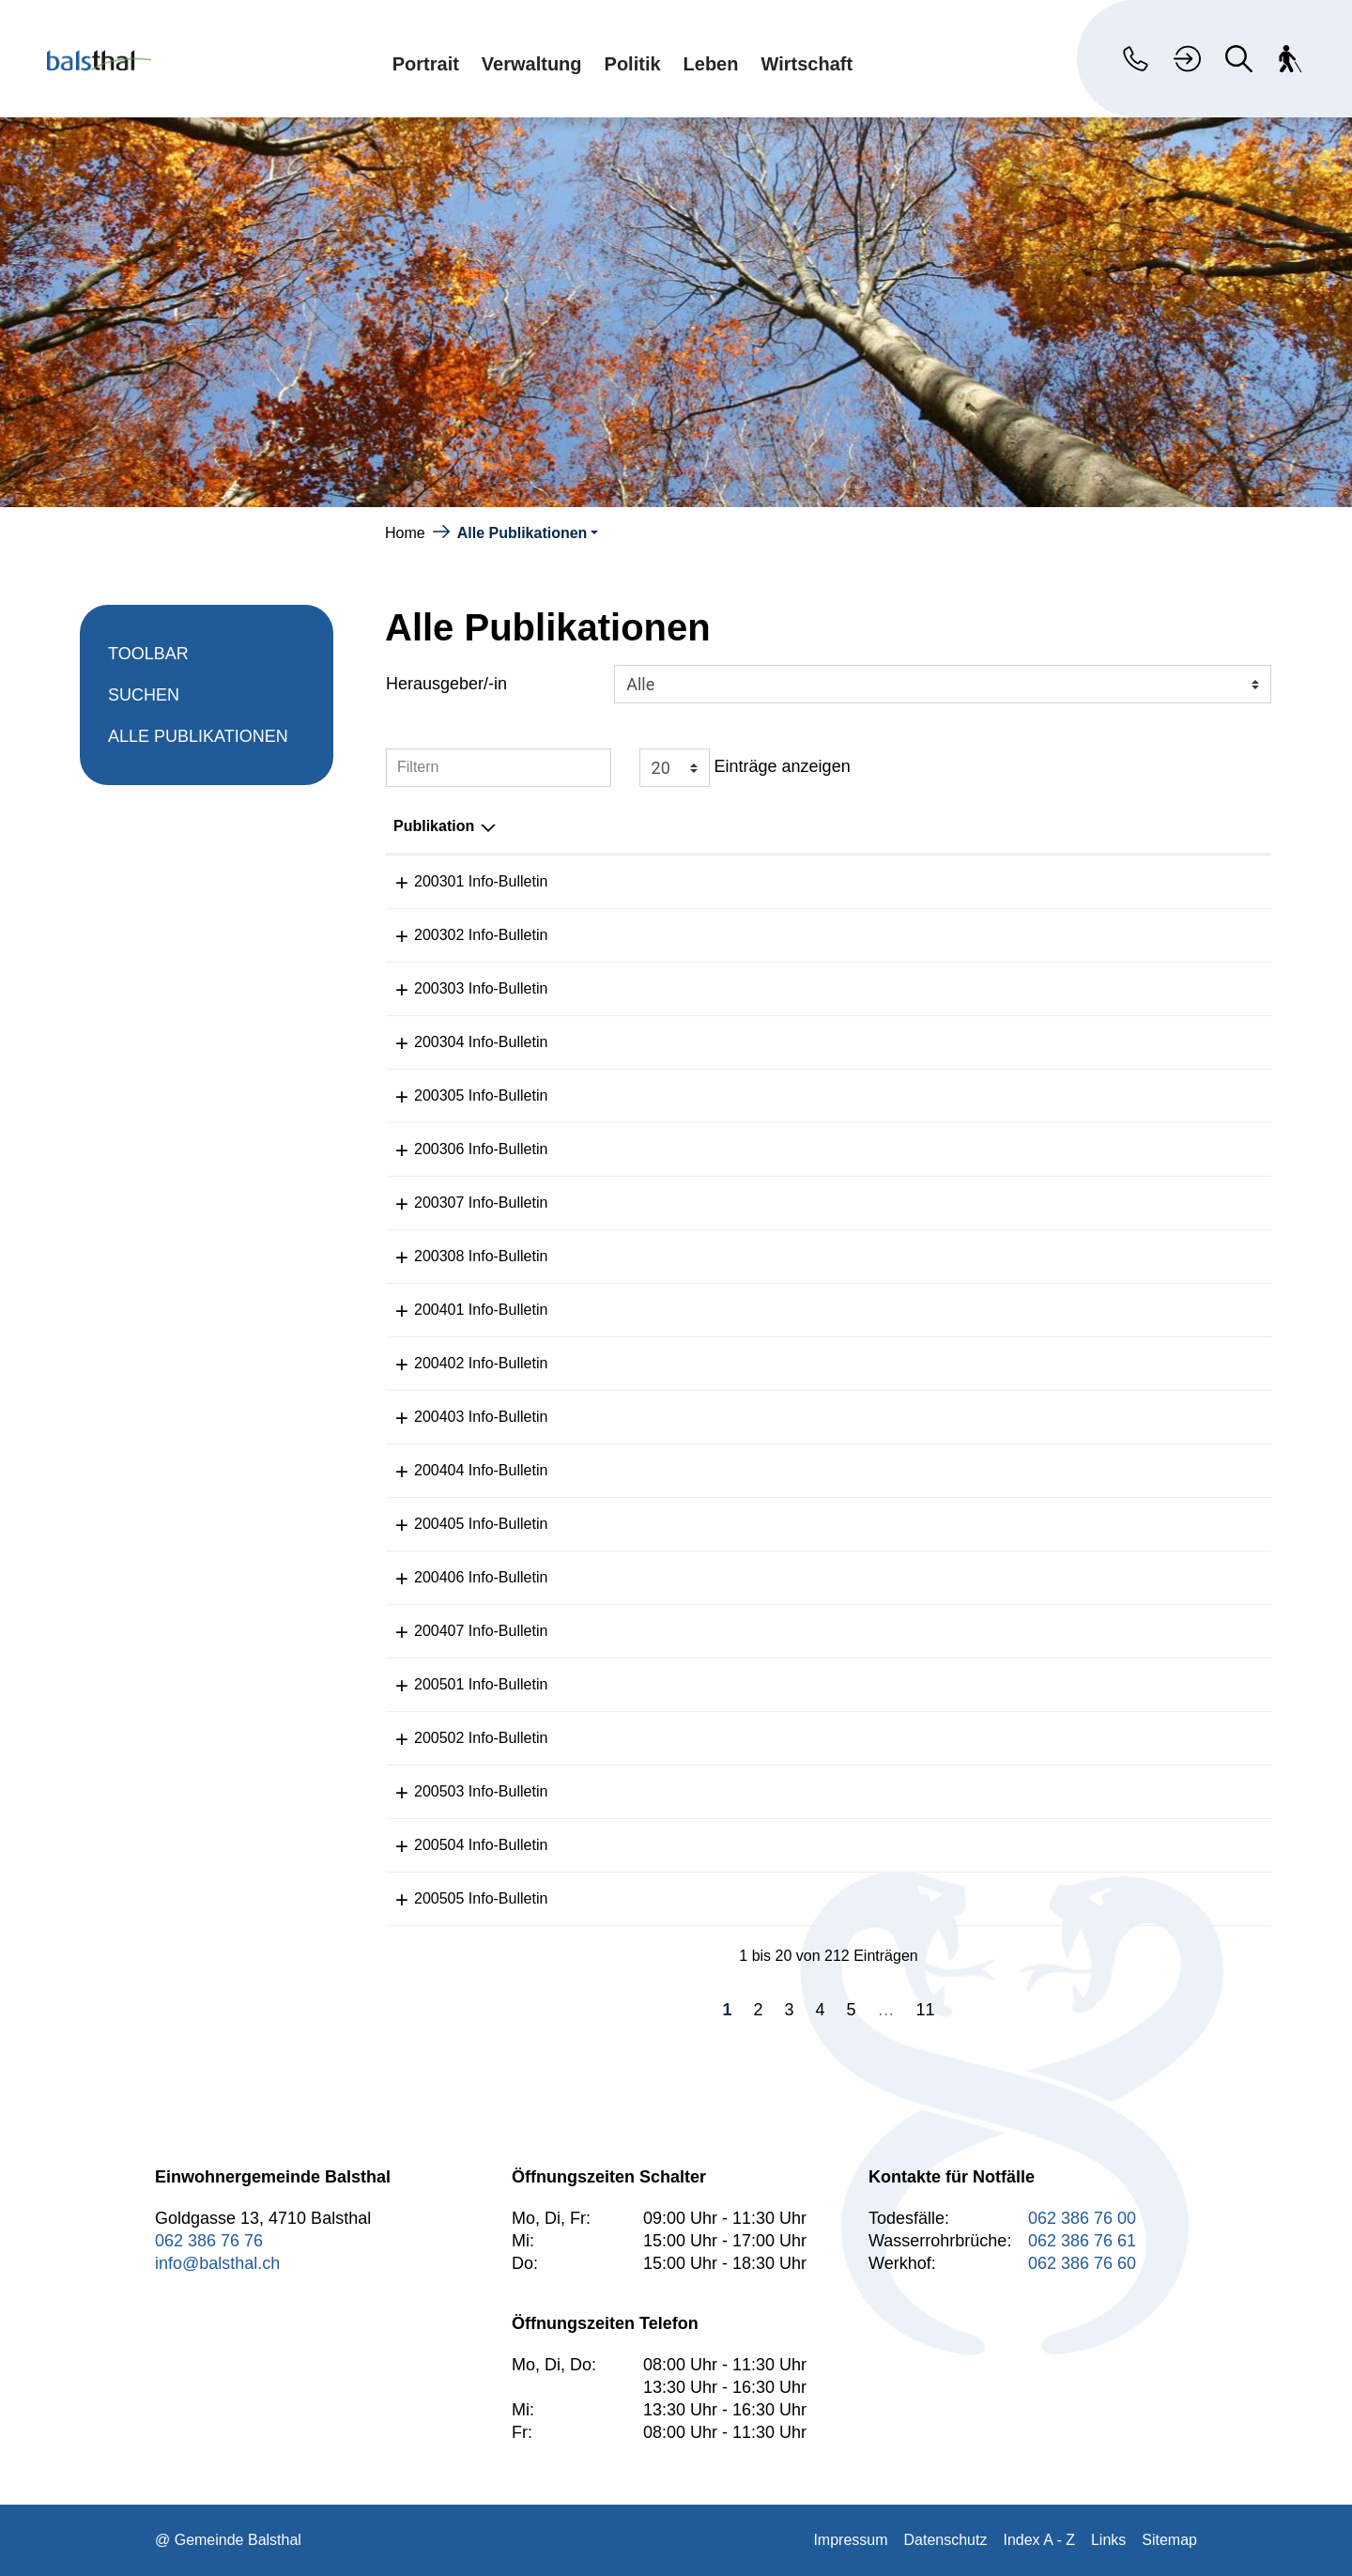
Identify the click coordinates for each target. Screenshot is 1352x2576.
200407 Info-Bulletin (460, 1631)
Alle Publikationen (198, 742)
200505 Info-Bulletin (460, 1898)
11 (925, 2009)
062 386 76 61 (1082, 2240)
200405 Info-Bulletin (460, 1524)
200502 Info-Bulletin (460, 1738)
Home (405, 533)
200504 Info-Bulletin (460, 1845)
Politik (633, 63)
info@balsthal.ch (217, 2263)
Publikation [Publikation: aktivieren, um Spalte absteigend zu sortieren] (433, 826)
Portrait (425, 63)
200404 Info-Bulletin (460, 1470)
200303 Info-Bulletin (460, 988)
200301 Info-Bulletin (460, 881)
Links (1108, 2540)
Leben (711, 63)
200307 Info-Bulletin (460, 1203)
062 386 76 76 (209, 2240)
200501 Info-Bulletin (460, 1684)
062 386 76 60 (1082, 2263)
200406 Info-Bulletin (460, 1577)
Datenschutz (946, 2540)
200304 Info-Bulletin (460, 1042)
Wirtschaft (806, 63)
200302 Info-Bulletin (460, 935)
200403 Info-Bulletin (460, 1417)
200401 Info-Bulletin (460, 1310)
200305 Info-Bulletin (460, 1095)
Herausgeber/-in (446, 683)
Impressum (850, 2540)
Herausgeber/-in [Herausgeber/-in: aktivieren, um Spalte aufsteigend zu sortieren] (1125, 826)
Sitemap (1169, 2540)
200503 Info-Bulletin (460, 1791)
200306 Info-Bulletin (460, 1149)
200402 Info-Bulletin (460, 1363)
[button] (528, 533)
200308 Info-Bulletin (460, 1256)
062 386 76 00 (1082, 2218)
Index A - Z (1038, 2540)
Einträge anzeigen (745, 767)
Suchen (143, 695)
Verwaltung (532, 63)
